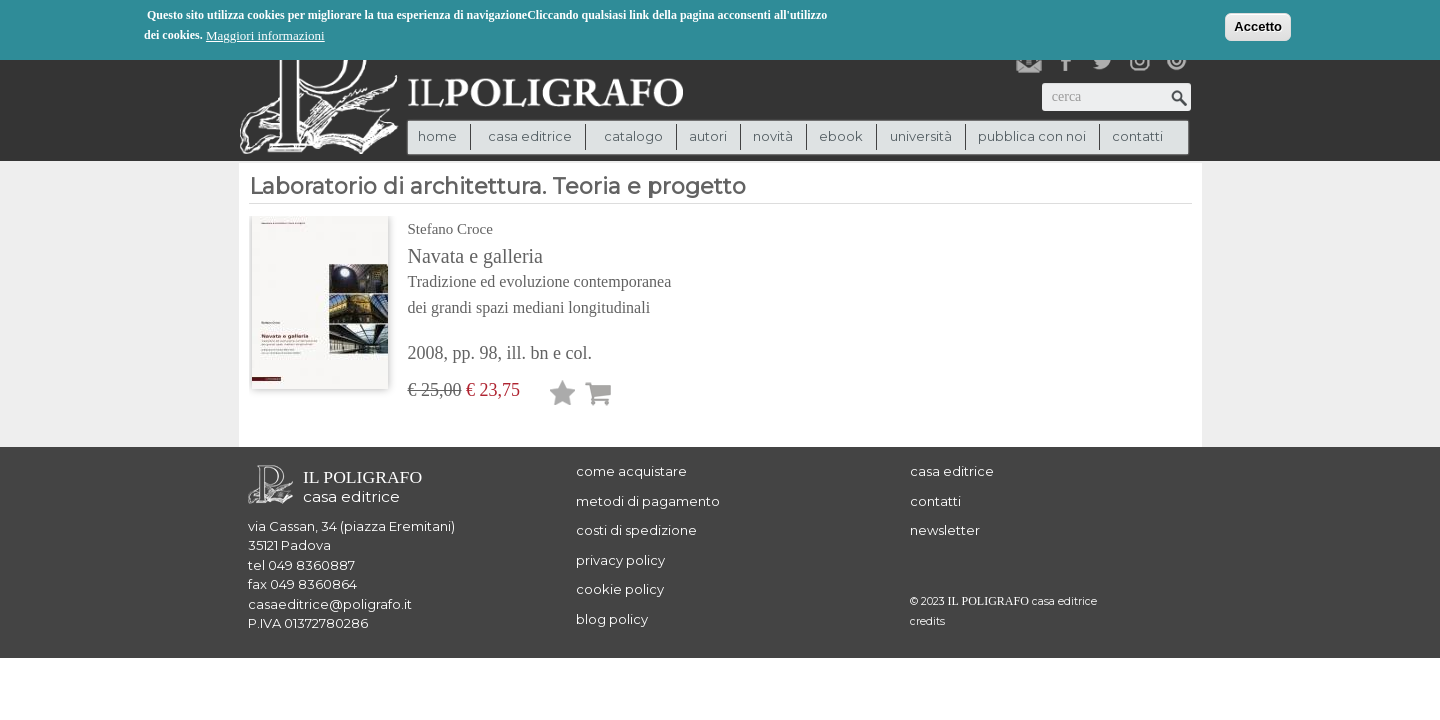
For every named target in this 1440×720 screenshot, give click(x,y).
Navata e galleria (568, 283)
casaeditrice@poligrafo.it (330, 604)
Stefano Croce (450, 229)
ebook (841, 136)
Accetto (1258, 25)
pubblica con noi (1032, 136)
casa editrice (952, 471)
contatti (1137, 136)
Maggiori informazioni (265, 34)
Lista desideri (563, 396)
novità (773, 136)
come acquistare (631, 471)
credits (927, 621)
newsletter (945, 530)
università (921, 136)
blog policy (612, 619)
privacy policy (620, 560)
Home (437, 136)
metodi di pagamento (648, 501)
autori (708, 136)
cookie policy (620, 589)
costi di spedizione (636, 530)
